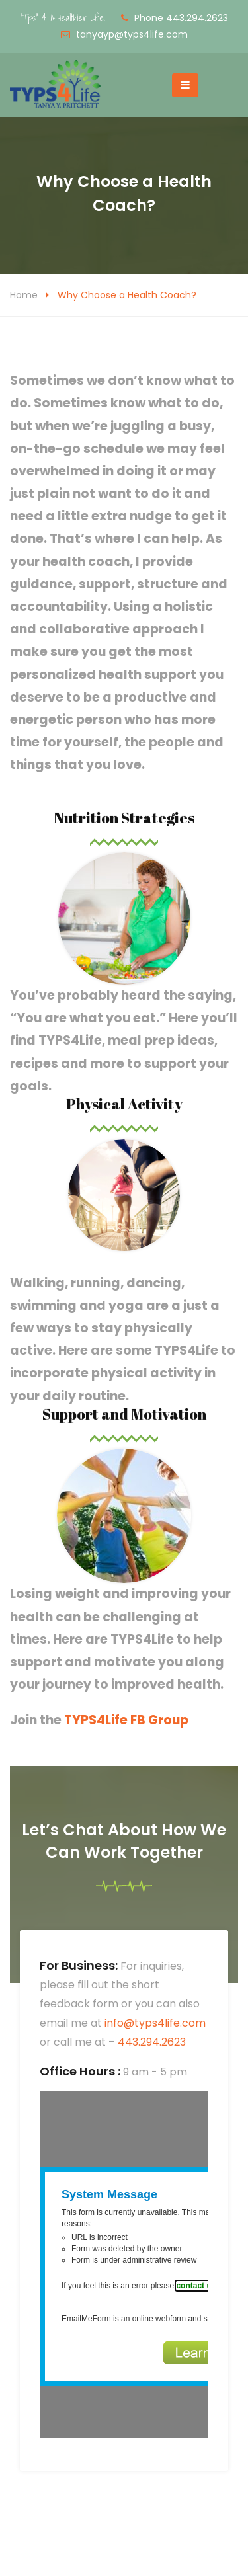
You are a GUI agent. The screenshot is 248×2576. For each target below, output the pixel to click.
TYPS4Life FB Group (126, 1720)
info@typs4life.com (155, 2023)
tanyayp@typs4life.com (132, 34)
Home (24, 295)
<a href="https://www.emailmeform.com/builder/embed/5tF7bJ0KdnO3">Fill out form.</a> (124, 2264)
